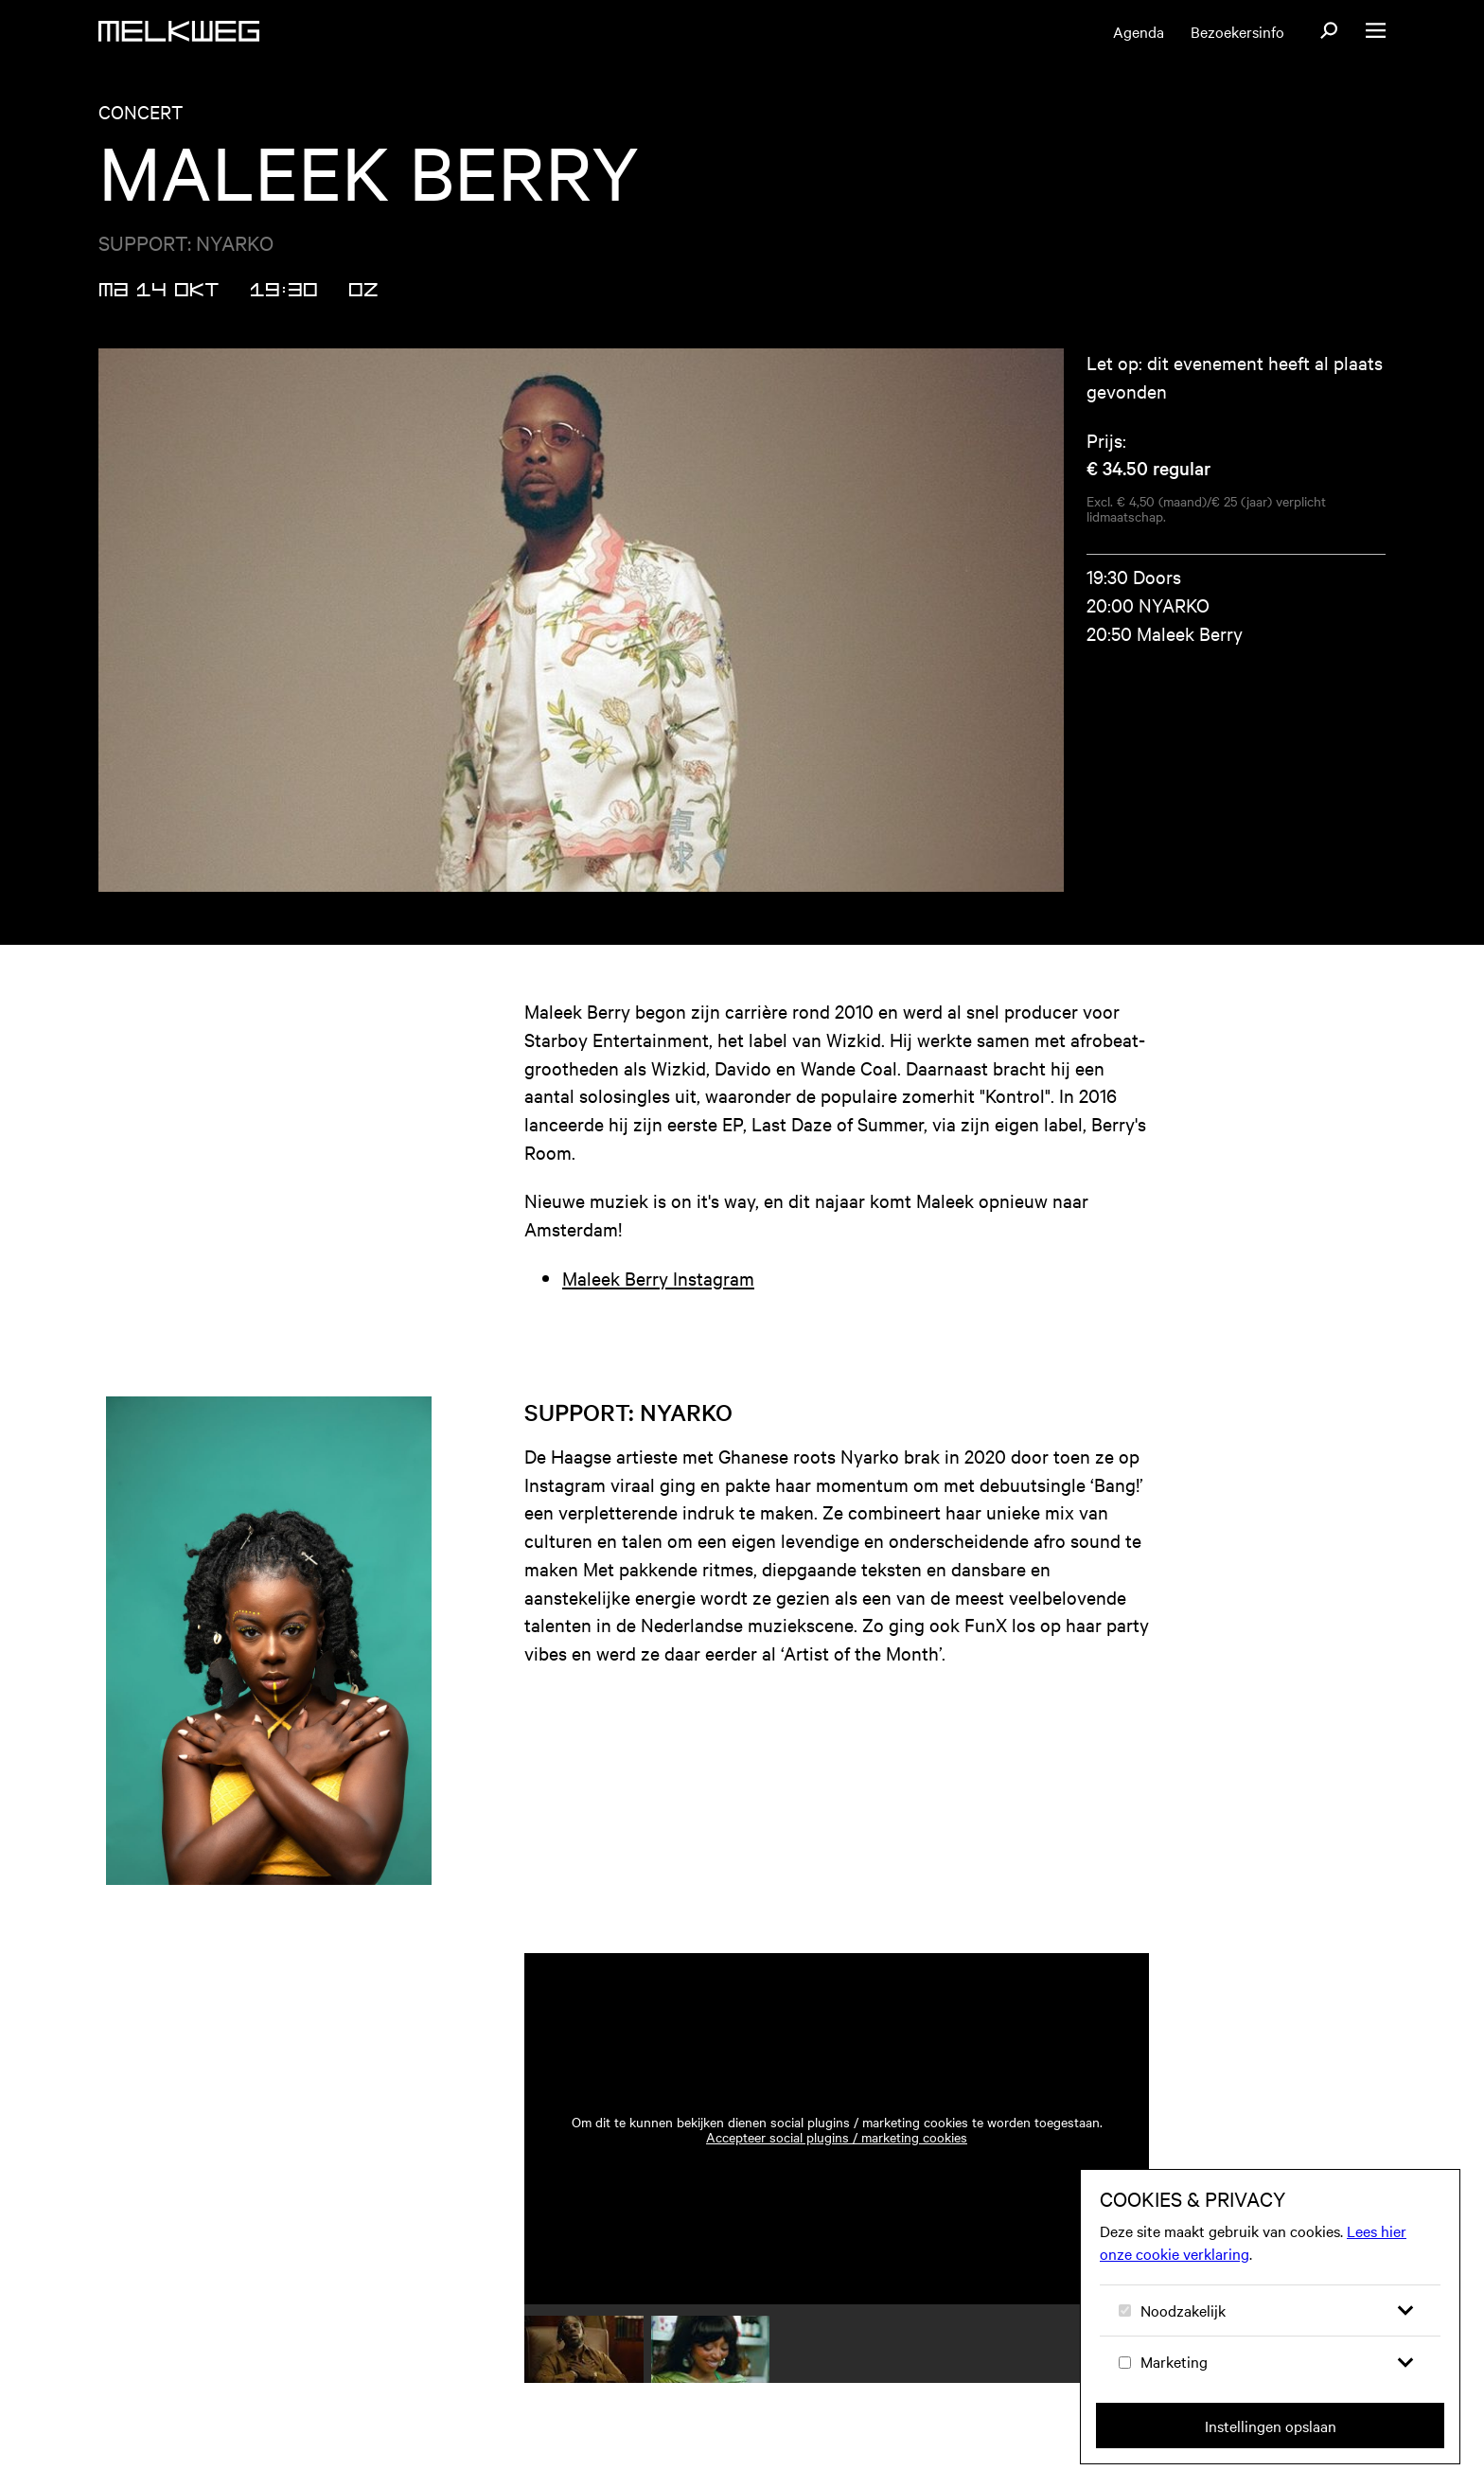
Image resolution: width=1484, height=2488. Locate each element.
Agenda (1138, 31)
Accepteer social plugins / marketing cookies (836, 2136)
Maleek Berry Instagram (658, 1277)
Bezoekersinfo (1237, 31)
